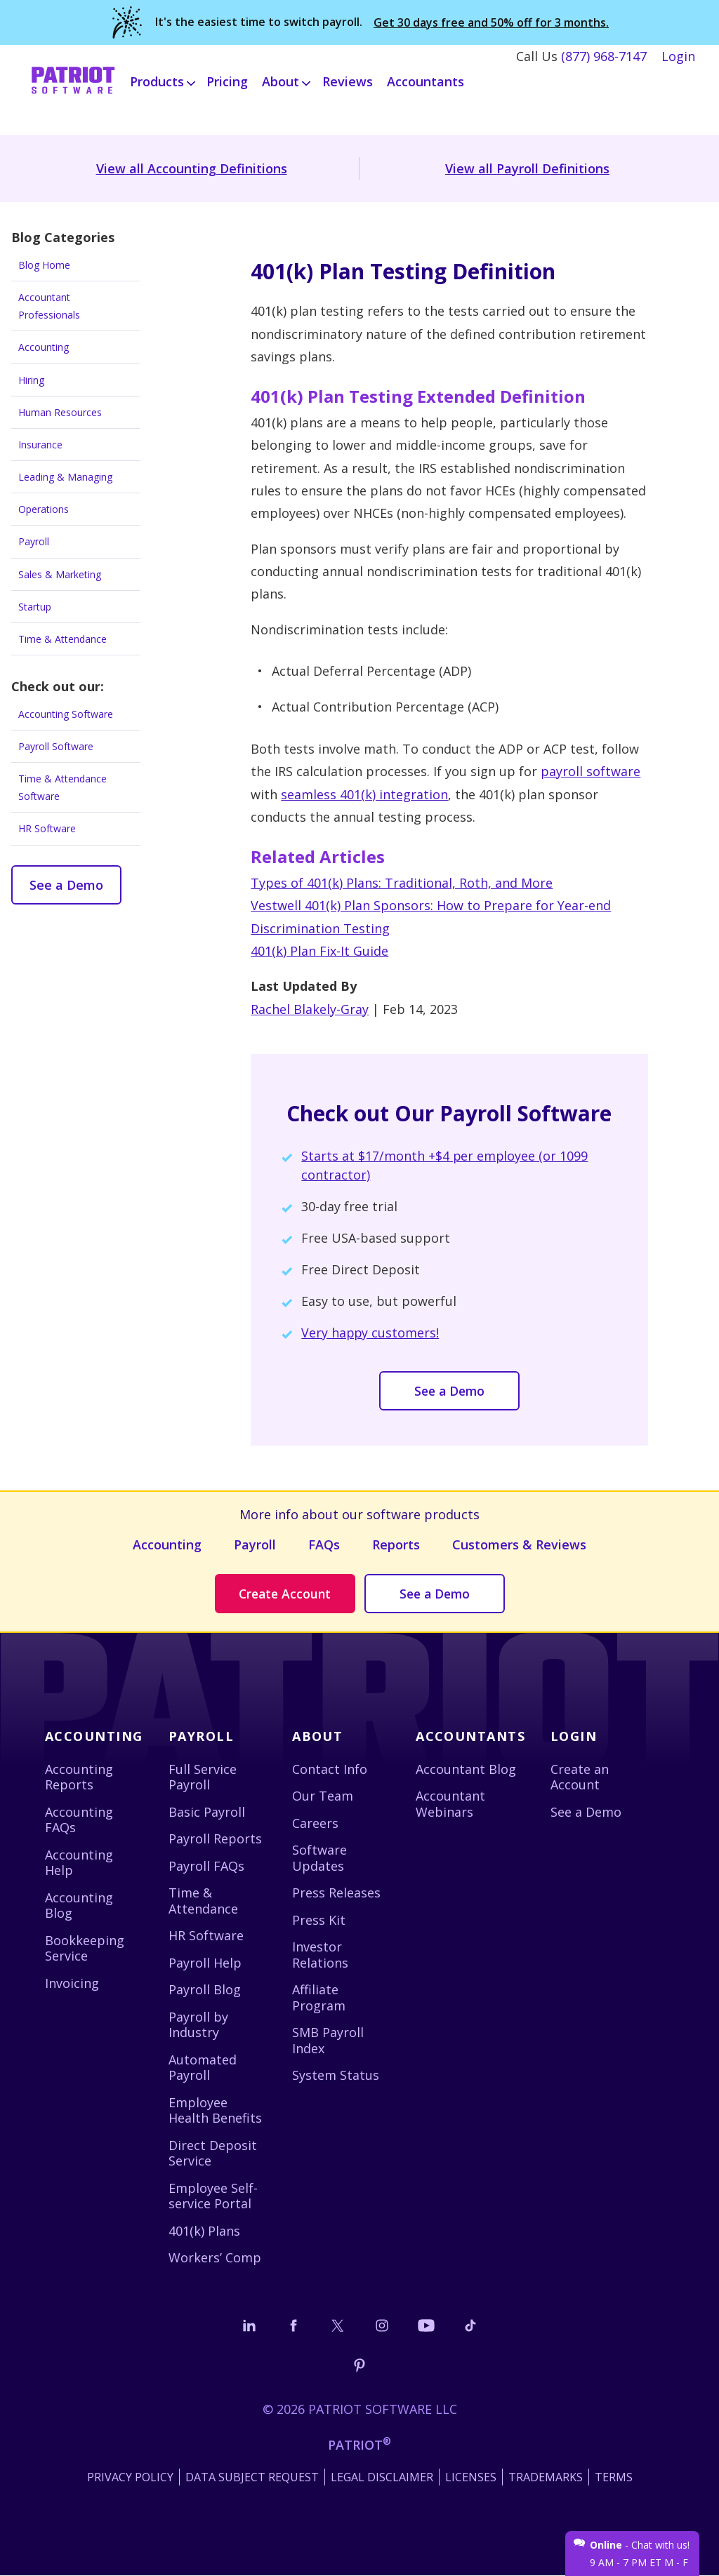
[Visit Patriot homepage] (73, 79)
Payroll (33, 541)
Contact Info (329, 1769)
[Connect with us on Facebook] (293, 2325)
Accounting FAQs (79, 1819)
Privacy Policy (130, 2477)
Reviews (347, 78)
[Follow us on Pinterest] (359, 2366)
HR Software (47, 828)
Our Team (322, 1796)
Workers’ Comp (215, 2258)
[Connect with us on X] (337, 2325)
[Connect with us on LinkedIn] (249, 2325)
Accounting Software (65, 714)
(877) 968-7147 (604, 53)
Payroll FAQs (206, 1865)
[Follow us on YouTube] (426, 2325)
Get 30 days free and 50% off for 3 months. (491, 21)
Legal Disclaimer (382, 2477)
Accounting (43, 347)
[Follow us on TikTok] (470, 2325)
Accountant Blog (466, 1769)
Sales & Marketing (59, 574)
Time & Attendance (62, 639)
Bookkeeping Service (84, 1948)
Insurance (40, 444)
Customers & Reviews (519, 1544)
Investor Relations (320, 1955)
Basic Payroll (207, 1811)
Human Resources (60, 412)
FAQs (324, 1544)
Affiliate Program (318, 1998)
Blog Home (44, 265)
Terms (614, 2477)
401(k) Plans (204, 2230)
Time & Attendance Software (62, 787)
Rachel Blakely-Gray (310, 1009)
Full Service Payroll (203, 1777)
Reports (396, 1544)
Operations (43, 509)
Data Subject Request (252, 2477)
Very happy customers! (370, 1332)
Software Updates (319, 1858)
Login (678, 53)
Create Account (285, 1593)
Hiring (31, 380)
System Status (335, 2075)
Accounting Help (79, 1862)
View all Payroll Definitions (527, 168)
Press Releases (336, 1893)
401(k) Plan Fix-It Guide (319, 950)
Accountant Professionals (49, 306)
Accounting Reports (79, 1777)
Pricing (227, 78)
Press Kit (318, 1919)
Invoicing (72, 1983)
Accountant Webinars (450, 1804)
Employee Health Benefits (215, 2110)
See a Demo (66, 884)
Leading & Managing (65, 476)
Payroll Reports (215, 1839)
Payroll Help (205, 1962)
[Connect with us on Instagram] (382, 2325)
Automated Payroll (203, 2067)
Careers (315, 1823)
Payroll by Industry (198, 2024)
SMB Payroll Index (328, 2040)
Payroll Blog (205, 1990)
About (317, 1736)
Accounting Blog (79, 1905)
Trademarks (545, 2477)
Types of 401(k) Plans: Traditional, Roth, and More (402, 882)
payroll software (590, 771)
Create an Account (579, 1777)
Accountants (425, 78)
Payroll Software (55, 746)
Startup (34, 606)
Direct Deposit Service (213, 2153)
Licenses (470, 2477)
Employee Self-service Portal (213, 2196)
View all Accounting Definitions (191, 168)
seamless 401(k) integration (364, 794)
